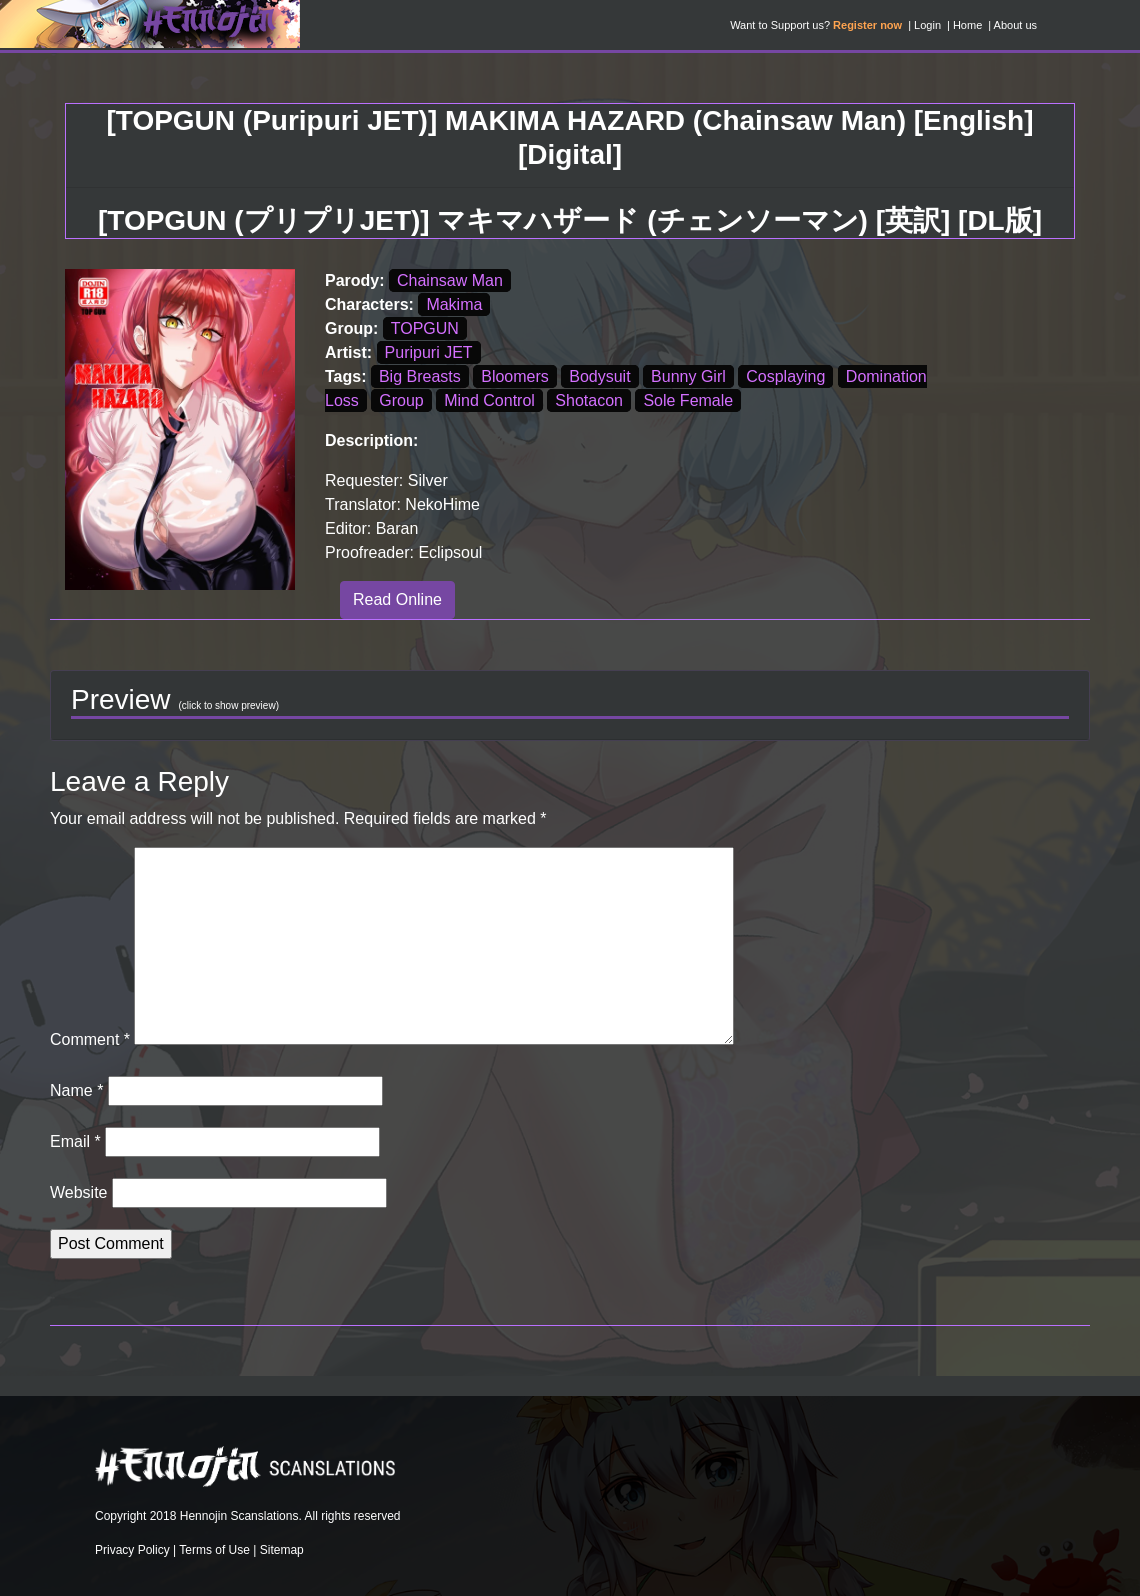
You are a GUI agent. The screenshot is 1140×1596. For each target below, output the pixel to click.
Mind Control (489, 400)
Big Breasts (420, 376)
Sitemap (282, 1550)
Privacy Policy (132, 1550)
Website (79, 1192)
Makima (454, 304)
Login (927, 25)
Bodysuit (599, 376)
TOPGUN (425, 328)
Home (967, 25)
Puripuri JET (429, 352)
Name (76, 1090)
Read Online (397, 599)
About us (1015, 25)
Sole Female (688, 400)
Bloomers (515, 376)
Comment (90, 1039)
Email (75, 1141)
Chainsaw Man (450, 280)
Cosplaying (785, 376)
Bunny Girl (688, 376)
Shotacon (589, 400)
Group (401, 400)
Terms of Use (214, 1550)
